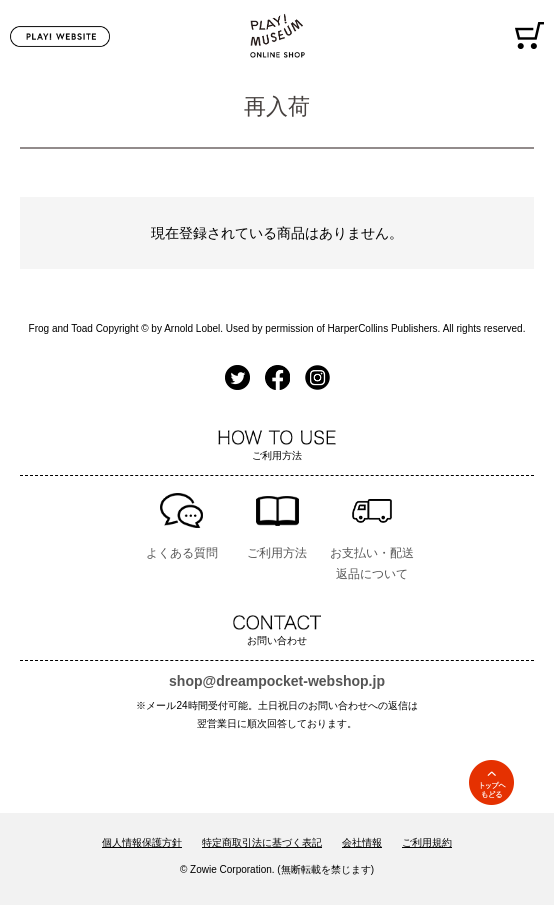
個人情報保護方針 (142, 842)
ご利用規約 (427, 842)
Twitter (237, 377)
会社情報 (362, 842)
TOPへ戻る (491, 782)
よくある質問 (182, 553)
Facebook (277, 377)
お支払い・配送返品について (372, 563)
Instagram (317, 377)
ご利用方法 (277, 553)
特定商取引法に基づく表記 (262, 842)
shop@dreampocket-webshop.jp (277, 681)
